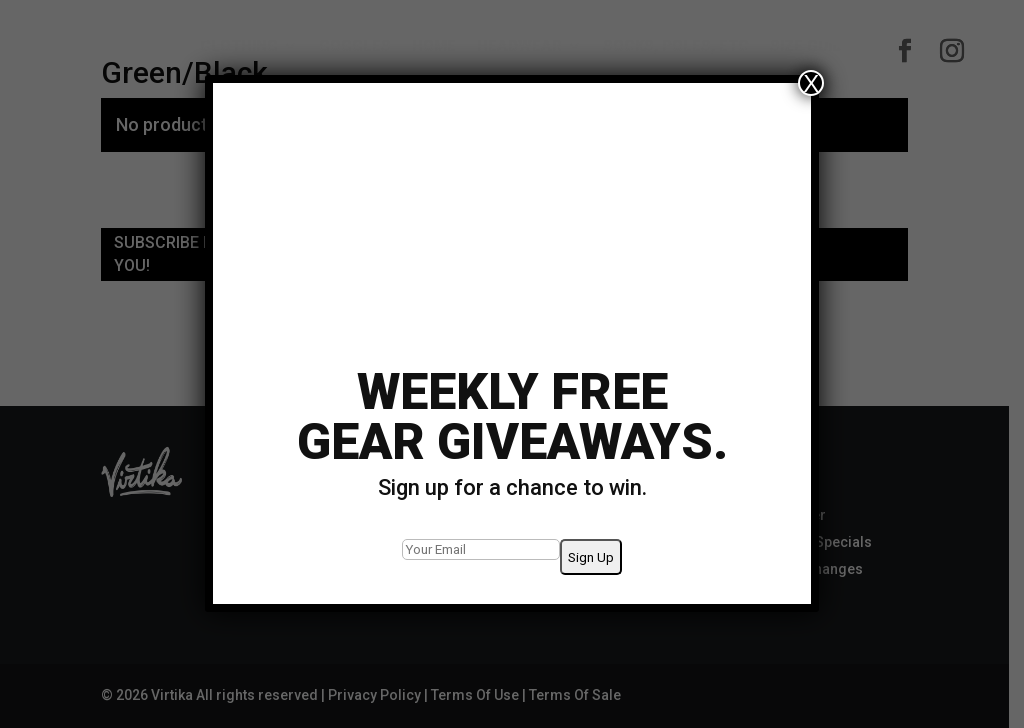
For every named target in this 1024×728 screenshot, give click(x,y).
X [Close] (811, 83)
